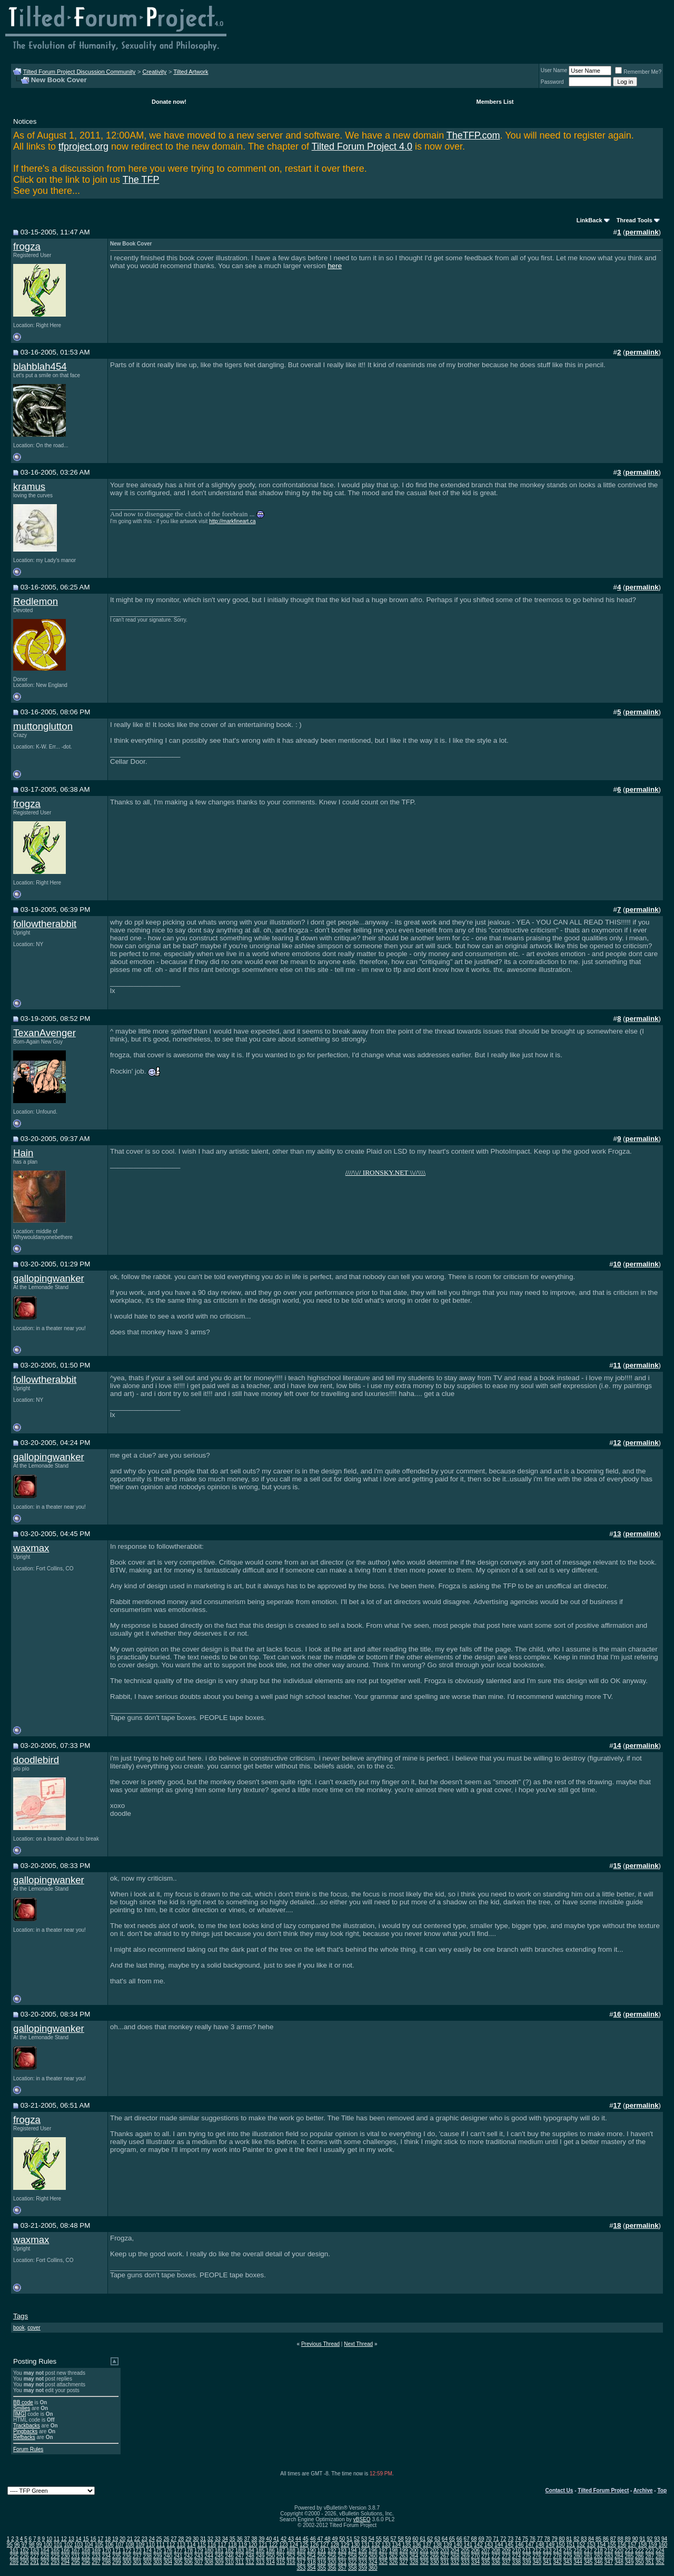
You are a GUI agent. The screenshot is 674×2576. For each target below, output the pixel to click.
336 (495, 2562)
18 (108, 2539)
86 (606, 2539)
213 (547, 2550)
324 (373, 2562)
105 (99, 2545)
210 (516, 2550)
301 (137, 2562)
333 (465, 2562)
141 (468, 2545)
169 (96, 2550)
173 (137, 2550)
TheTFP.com (473, 135)
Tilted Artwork (190, 71)
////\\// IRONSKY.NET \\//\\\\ (385, 1172)
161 (13, 2550)
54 (371, 2539)
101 (58, 2545)
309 (219, 2562)
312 (249, 2562)
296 (86, 2562)
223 (649, 2550)
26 (166, 2539)
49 (335, 2539)
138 (437, 2545)
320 (332, 2562)
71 (496, 2539)
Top (662, 2490)
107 (119, 2545)
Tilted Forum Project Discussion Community (79, 71)
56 (386, 2539)
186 (270, 2550)
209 (506, 2550)
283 (608, 2556)
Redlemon (35, 601)
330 (434, 2562)
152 (581, 2545)
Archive (643, 2490)
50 (342, 2539)
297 (96, 2562)
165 (55, 2550)
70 (488, 2539)
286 (639, 2556)
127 (324, 2545)
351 (649, 2562)
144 (498, 2545)
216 (577, 2550)
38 (254, 2539)
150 (560, 2545)
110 (150, 2545)
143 (488, 2545)
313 (260, 2562)
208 (495, 2550)
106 (109, 2545)
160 (662, 2545)
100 (47, 2545)
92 (649, 2539)
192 (332, 2550)
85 (598, 2539)
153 (591, 2545)
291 (34, 2562)
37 (247, 2539)
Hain (23, 1152)
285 (629, 2556)
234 (106, 2556)
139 (447, 2545)
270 (475, 2556)
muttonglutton (43, 726)
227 (34, 2556)
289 (13, 2562)
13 (71, 2539)
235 (116, 2556)
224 (660, 2550)
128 (334, 2545)
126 (314, 2545)
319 (321, 2562)
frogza (27, 246)
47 (320, 2539)
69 (481, 2539)
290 (24, 2562)
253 (301, 2556)
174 (147, 2550)
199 (403, 2550)
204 (455, 2550)
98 (32, 2545)
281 (588, 2556)
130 (355, 2545)
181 (219, 2550)
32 (210, 2539)
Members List (495, 102)
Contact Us (559, 2490)
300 (127, 2562)
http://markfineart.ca (232, 521)
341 (547, 2562)
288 (660, 2556)
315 (280, 2562)
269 (465, 2556)
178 (188, 2550)
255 (321, 2556)
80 (561, 2539)
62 (430, 2539)
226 (24, 2556)
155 (611, 2545)
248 (249, 2556)
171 (116, 2550)
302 (147, 2562)
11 (57, 2539)
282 (598, 2556)
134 (396, 2545)
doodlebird (36, 1759)
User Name (554, 70)
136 (416, 2545)
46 (313, 2539)
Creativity (154, 71)
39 (261, 2539)
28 (181, 2539)
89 (628, 2539)
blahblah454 (40, 366)
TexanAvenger (44, 1032)
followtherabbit (44, 923)
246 (229, 2556)
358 (352, 2568)
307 (198, 2562)
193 (342, 2550)
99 (39, 2545)
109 (140, 2545)
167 (75, 2550)
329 (424, 2562)
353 (301, 2568)
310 (229, 2562)
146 (519, 2545)
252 (290, 2556)
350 (639, 2562)
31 (203, 2539)
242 (188, 2556)
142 (478, 2545)
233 (96, 2556)
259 (362, 2556)
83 (584, 2539)
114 (191, 2545)
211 (526, 2550)
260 (373, 2556)
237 (137, 2556)
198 (393, 2550)
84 (591, 2539)
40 (269, 2539)
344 (577, 2562)
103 (78, 2545)
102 (68, 2545)
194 (352, 2550)
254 (311, 2556)
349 (629, 2562)
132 (375, 2545)
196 (373, 2550)
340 (536, 2562)
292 (45, 2562)
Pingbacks (25, 2431)
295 (75, 2562)
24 (152, 2539)
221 (629, 2550)
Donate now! (169, 102)
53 (364, 2539)
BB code (23, 2402)
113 (180, 2545)
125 (304, 2545)
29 (188, 2539)
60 (415, 2539)
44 (298, 2539)
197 (383, 2550)
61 (422, 2539)
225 (13, 2556)
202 (434, 2550)
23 (144, 2539)
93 (657, 2539)
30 (196, 2539)
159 (652, 2545)
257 (342, 2556)
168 (86, 2550)
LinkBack (589, 220)
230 (65, 2556)
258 (352, 2556)
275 (526, 2556)
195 (362, 2550)
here (335, 266)
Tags (20, 2316)
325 (383, 2562)
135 (406, 2545)
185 (260, 2550)
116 (211, 2545)
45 (306, 2539)
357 (342, 2568)
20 (122, 2539)
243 (198, 2556)
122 (273, 2545)
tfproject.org (83, 146)
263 (403, 2556)
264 (414, 2556)
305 (178, 2562)
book (19, 2328)
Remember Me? (638, 72)
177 (178, 2550)
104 (88, 2545)
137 (427, 2545)
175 (157, 2550)
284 (618, 2556)
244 (208, 2556)
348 (618, 2562)
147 (529, 2545)
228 (45, 2556)
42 (283, 2539)
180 (208, 2550)
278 (557, 2556)
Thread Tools (634, 220)
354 (311, 2568)
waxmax (31, 1548)
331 (444, 2562)
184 (249, 2550)
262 (393, 2556)
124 (294, 2545)
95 (10, 2545)
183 (239, 2550)
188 (290, 2550)
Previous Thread (320, 2344)
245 (219, 2556)
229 (55, 2556)
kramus (29, 486)
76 (533, 2539)
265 (424, 2556)
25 (159, 2539)
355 (321, 2568)
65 (452, 2539)
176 (167, 2550)
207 (485, 2550)
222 (639, 2550)
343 (567, 2562)
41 (276, 2539)
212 (536, 2550)
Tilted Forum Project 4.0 (362, 146)
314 (270, 2562)
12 (64, 2539)
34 (225, 2539)
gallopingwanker (48, 1278)
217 (588, 2550)
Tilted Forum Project (603, 2490)
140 (457, 2545)
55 (379, 2539)
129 (345, 2545)
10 (49, 2539)
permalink (642, 232)
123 (283, 2545)
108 (129, 2545)
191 (321, 2550)
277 (547, 2556)
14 (79, 2539)
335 (485, 2562)
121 (263, 2545)
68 (474, 2539)
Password (552, 82)
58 (400, 2539)
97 (24, 2545)
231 (75, 2556)
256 (332, 2556)
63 (437, 2539)
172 (127, 2550)
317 (301, 2562)
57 (394, 2539)
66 (459, 2539)
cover (33, 2328)
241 (178, 2556)
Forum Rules (28, 2449)
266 (434, 2556)
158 (642, 2545)
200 (414, 2550)
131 (365, 2545)
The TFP (141, 179)
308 (208, 2562)
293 (55, 2562)
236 (127, 2556)
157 (632, 2545)
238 (147, 2556)
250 (270, 2556)
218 (598, 2550)
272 (495, 2556)
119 (242, 2545)
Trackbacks (26, 2425)
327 (403, 2562)
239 (157, 2556)
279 (567, 2556)
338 (516, 2562)
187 (280, 2550)
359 (362, 2568)
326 (393, 2562)
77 (540, 2539)
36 (239, 2539)
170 (106, 2550)
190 (311, 2550)
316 (290, 2562)
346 (598, 2562)
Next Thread (358, 2344)
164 (45, 2550)
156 (622, 2545)
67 (467, 2539)
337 (506, 2562)
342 (557, 2562)
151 (570, 2545)
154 (601, 2545)
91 (642, 2539)
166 (65, 2550)
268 (455, 2556)
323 (362, 2562)
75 (525, 2539)
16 (93, 2539)
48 (327, 2539)
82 (576, 2539)
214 (557, 2550)
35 (232, 2539)
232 (86, 2556)
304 (167, 2562)
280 (577, 2556)
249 (260, 2556)
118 (232, 2545)
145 (508, 2545)
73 (510, 2539)
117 (221, 2545)
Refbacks (24, 2437)
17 (100, 2539)
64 (445, 2539)
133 (386, 2545)
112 (170, 2545)
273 (506, 2556)
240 (167, 2556)
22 (137, 2539)
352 (660, 2562)
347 (608, 2562)
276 (536, 2556)
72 (503, 2539)
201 (424, 2550)
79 (554, 2539)
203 (444, 2550)
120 (253, 2545)
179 (198, 2550)
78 (547, 2539)
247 (239, 2556)
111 (160, 2545)
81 (569, 2539)
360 (373, 2568)
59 (408, 2539)
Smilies (21, 2408)
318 (311, 2562)
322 (352, 2562)
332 (455, 2562)
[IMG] (19, 2414)
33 (218, 2539)
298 (106, 2562)
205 (465, 2550)
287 (649, 2556)
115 (201, 2545)
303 (157, 2562)
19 (115, 2539)
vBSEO (362, 2519)
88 (620, 2539)
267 (444, 2556)
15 (85, 2539)
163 (34, 2550)
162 (24, 2550)
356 (332, 2568)
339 (526, 2562)
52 (357, 2539)
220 (618, 2550)
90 (635, 2539)
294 (65, 2562)
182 (229, 2550)
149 (550, 2545)
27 (173, 2539)
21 (130, 2539)
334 (475, 2562)
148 (540, 2545)
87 (613, 2539)
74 (518, 2539)
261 (383, 2556)
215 (567, 2550)
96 (17, 2545)
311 (239, 2562)
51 (349, 2539)
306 (188, 2562)
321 (342, 2562)
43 (291, 2539)
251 (280, 2556)
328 (414, 2562)
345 (588, 2562)
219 (608, 2550)
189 (301, 2550)
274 (516, 2556)
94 (664, 2539)
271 (485, 2556)
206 (475, 2550)
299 (116, 2562)
